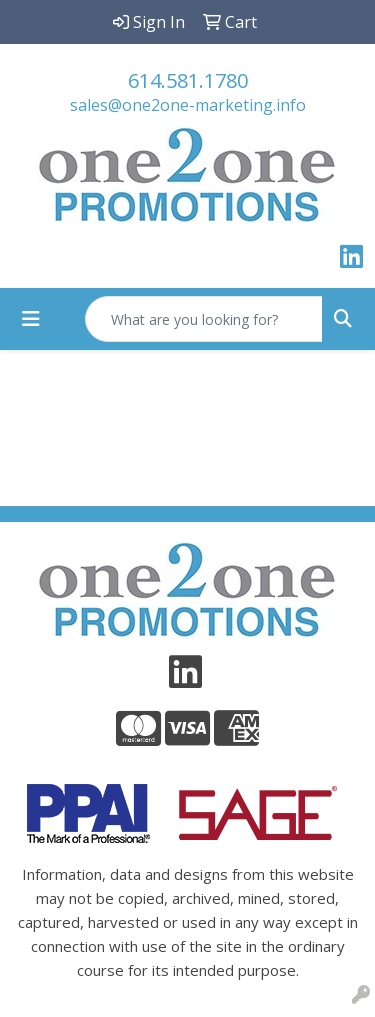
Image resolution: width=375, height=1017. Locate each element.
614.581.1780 (188, 80)
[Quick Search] (204, 319)
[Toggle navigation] (31, 319)
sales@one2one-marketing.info (188, 105)
